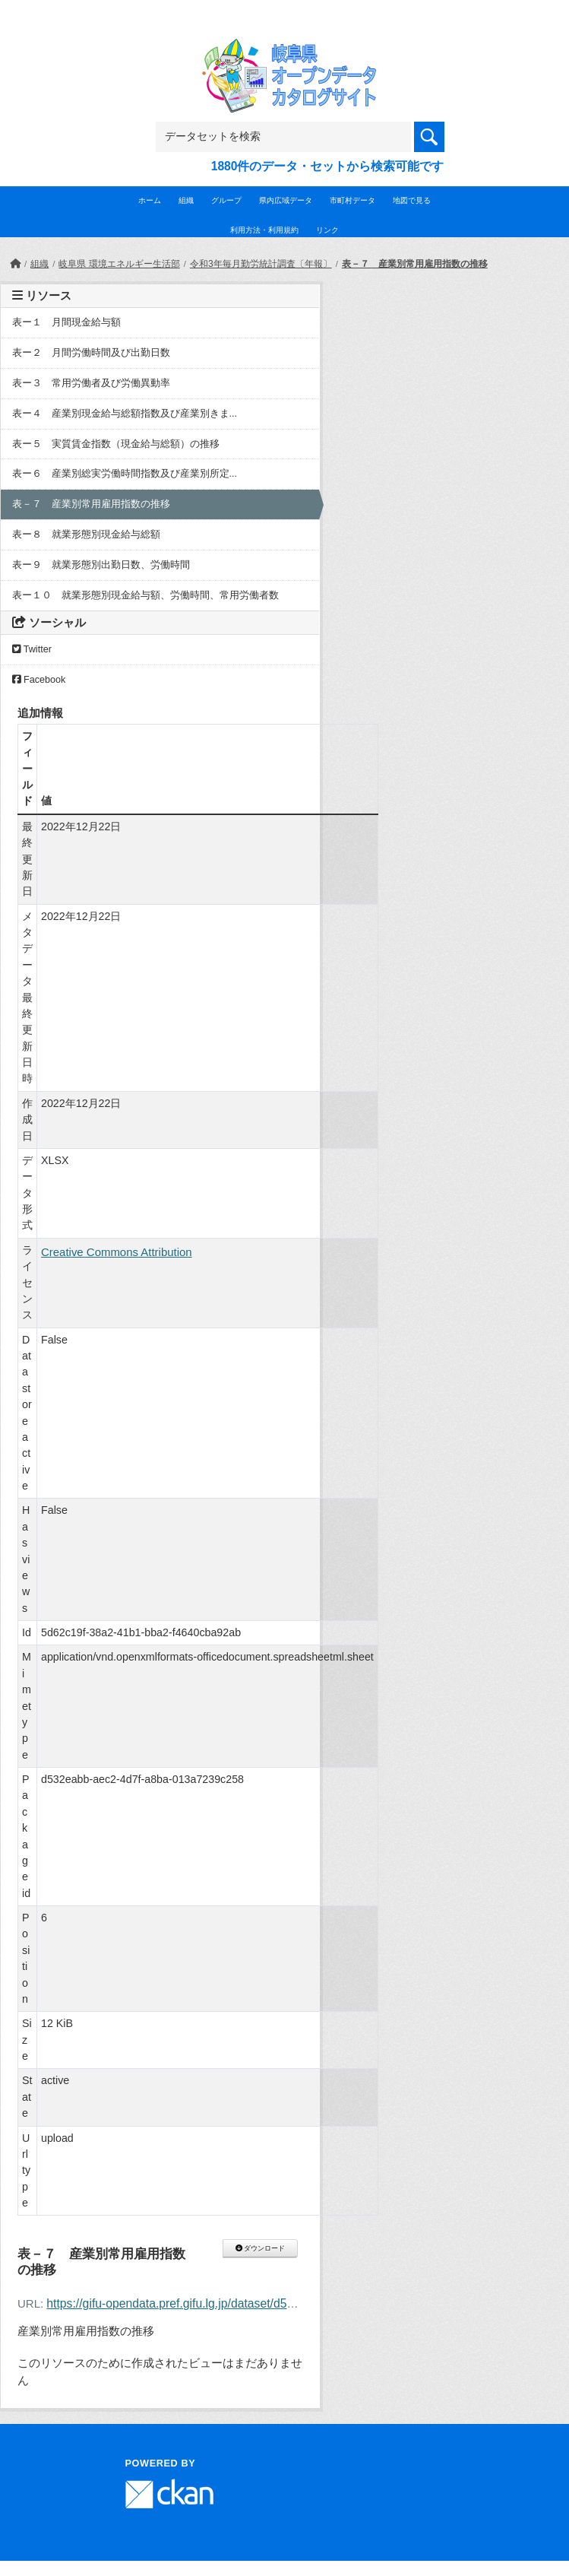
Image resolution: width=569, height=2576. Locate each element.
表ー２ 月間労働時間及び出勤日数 (91, 352)
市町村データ (352, 200)
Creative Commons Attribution (116, 1251)
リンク (327, 230)
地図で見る (412, 200)
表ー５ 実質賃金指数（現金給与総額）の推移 (116, 444)
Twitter (32, 649)
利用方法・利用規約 (264, 230)
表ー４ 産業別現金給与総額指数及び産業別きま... (125, 413)
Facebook (39, 679)
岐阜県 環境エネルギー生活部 (118, 264)
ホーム (149, 200)
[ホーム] (15, 264)
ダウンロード (260, 2248)
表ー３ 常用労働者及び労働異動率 (91, 383)
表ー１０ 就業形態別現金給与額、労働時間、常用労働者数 (145, 595)
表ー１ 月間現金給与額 (66, 322)
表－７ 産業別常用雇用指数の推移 (415, 264)
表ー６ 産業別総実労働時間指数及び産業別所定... (125, 473)
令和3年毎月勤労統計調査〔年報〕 (261, 264)
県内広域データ (285, 200)
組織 (186, 200)
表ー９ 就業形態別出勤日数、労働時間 (101, 565)
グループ (226, 200)
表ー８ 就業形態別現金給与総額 (86, 534)
